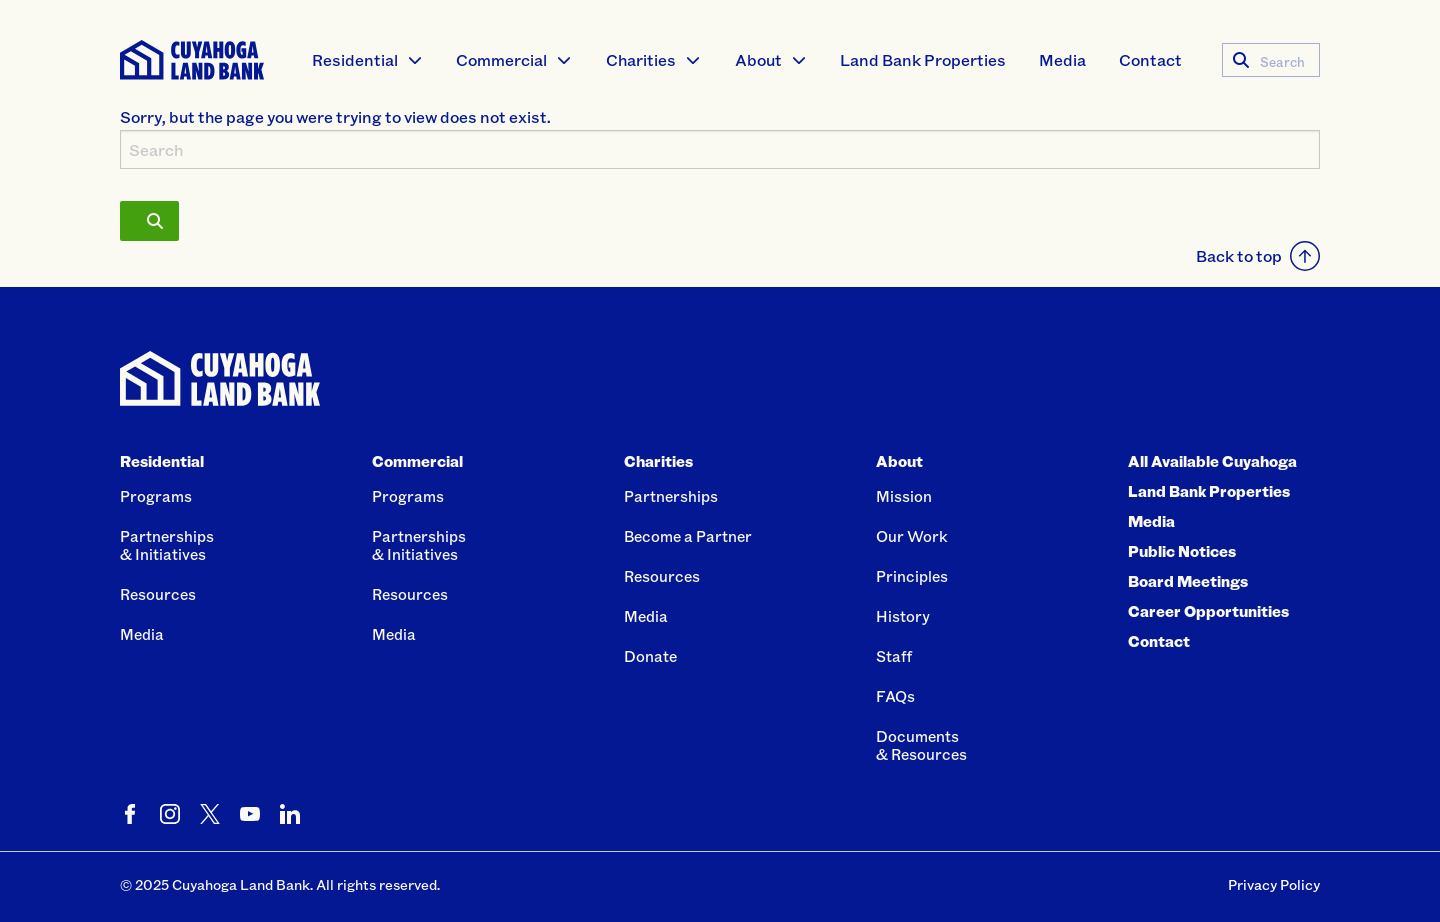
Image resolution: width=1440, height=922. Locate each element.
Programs (156, 496)
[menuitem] (368, 60)
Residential (355, 59)
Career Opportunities (1208, 611)
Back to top (1258, 256)
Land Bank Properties (923, 59)
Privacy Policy (1274, 884)
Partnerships (671, 496)
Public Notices (1182, 551)
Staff (894, 656)
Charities (641, 59)
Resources (158, 594)
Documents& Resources (921, 745)
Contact (1150, 59)
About (758, 59)
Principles (912, 576)
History (903, 616)
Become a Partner (688, 536)
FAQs (895, 696)
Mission (904, 496)
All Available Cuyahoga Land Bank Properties (1212, 476)
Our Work (912, 536)
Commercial (501, 59)
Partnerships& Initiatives (167, 545)
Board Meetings (1188, 581)
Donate (650, 656)
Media (1062, 59)
